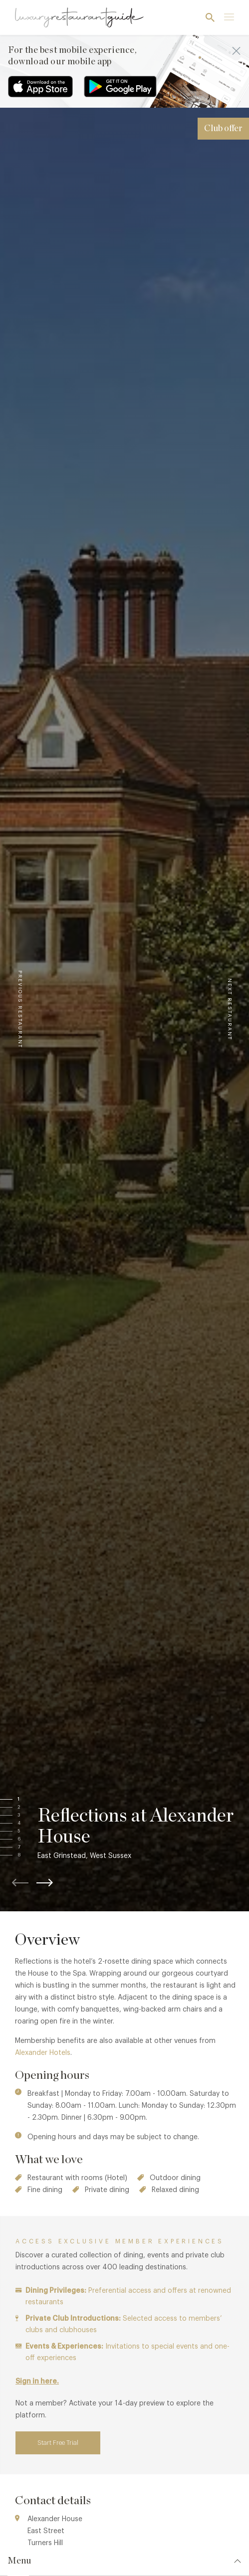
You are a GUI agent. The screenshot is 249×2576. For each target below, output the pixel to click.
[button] (28, 1800)
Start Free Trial (57, 2442)
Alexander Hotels (42, 2052)
